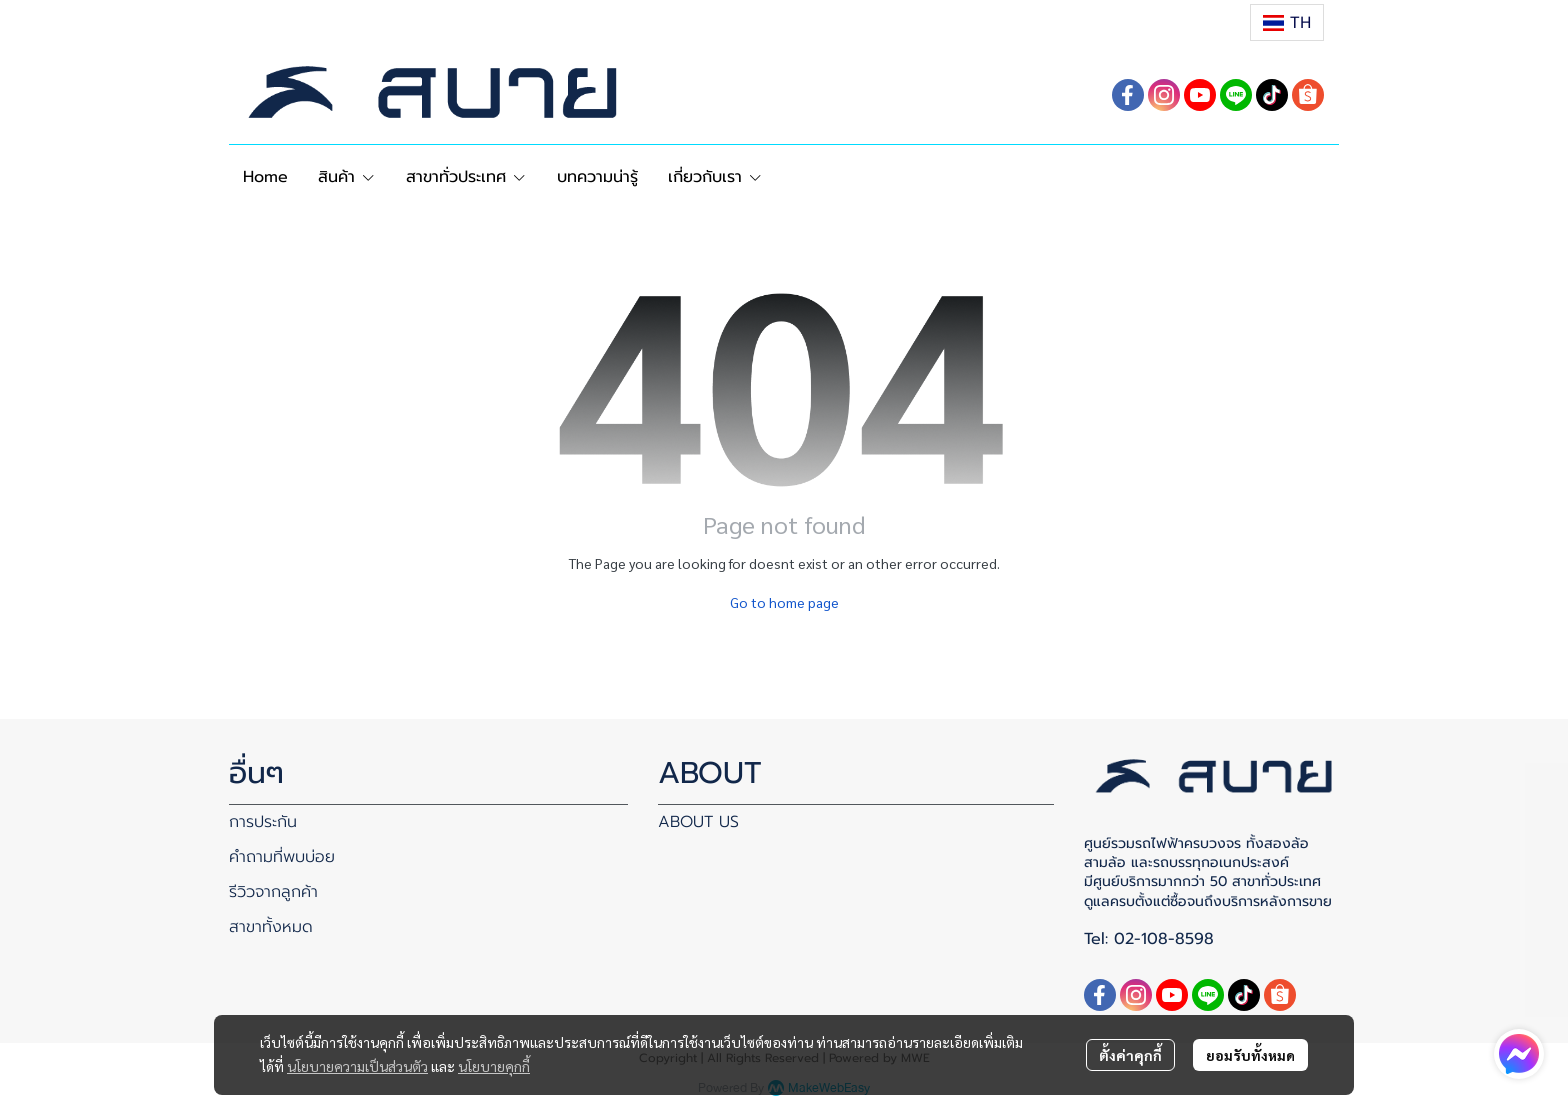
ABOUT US (698, 822)
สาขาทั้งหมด (271, 927)
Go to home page (784, 602)
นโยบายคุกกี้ (494, 1066)
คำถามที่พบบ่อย (282, 857)
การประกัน (263, 822)
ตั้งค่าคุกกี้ (1130, 1055)
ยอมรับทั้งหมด (1250, 1055)
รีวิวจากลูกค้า (273, 892)
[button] (1287, 22)
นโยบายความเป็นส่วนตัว (357, 1066)
